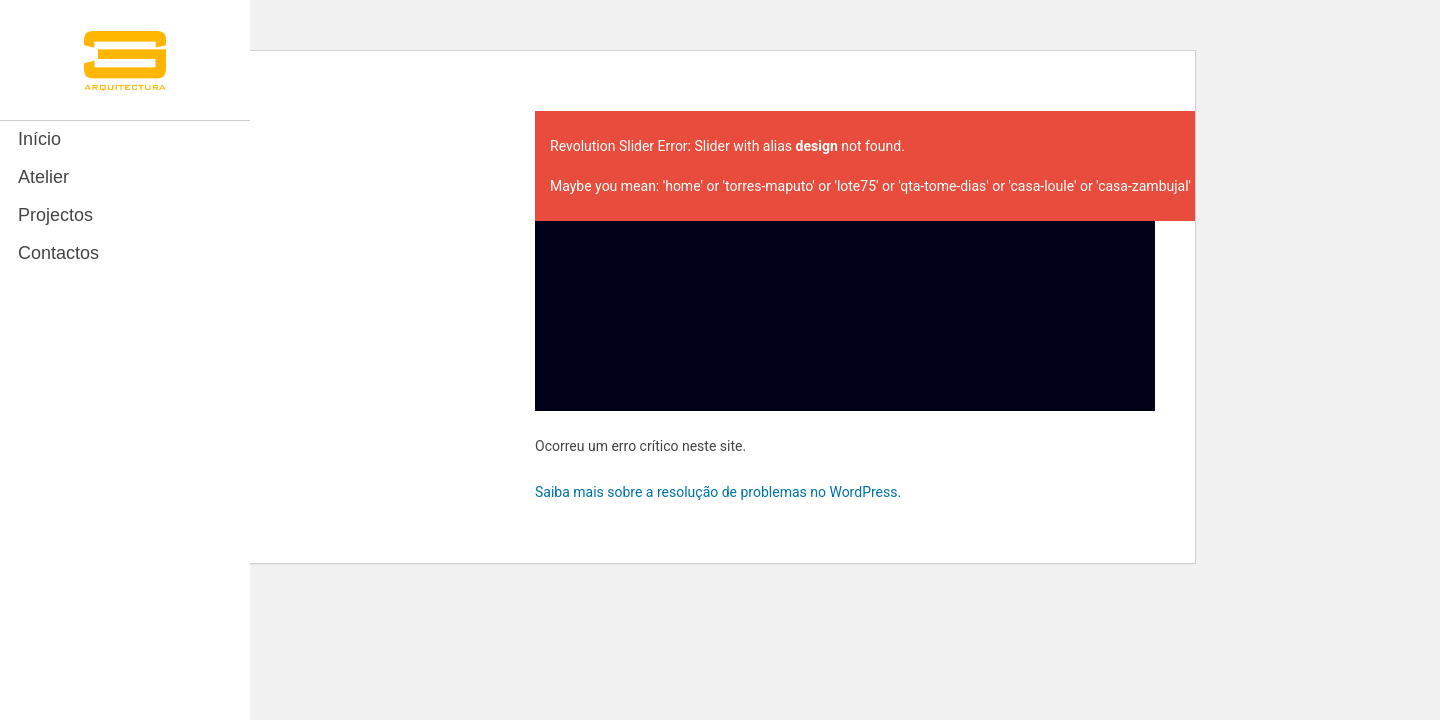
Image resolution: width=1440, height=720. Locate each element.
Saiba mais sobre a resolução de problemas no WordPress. (718, 492)
